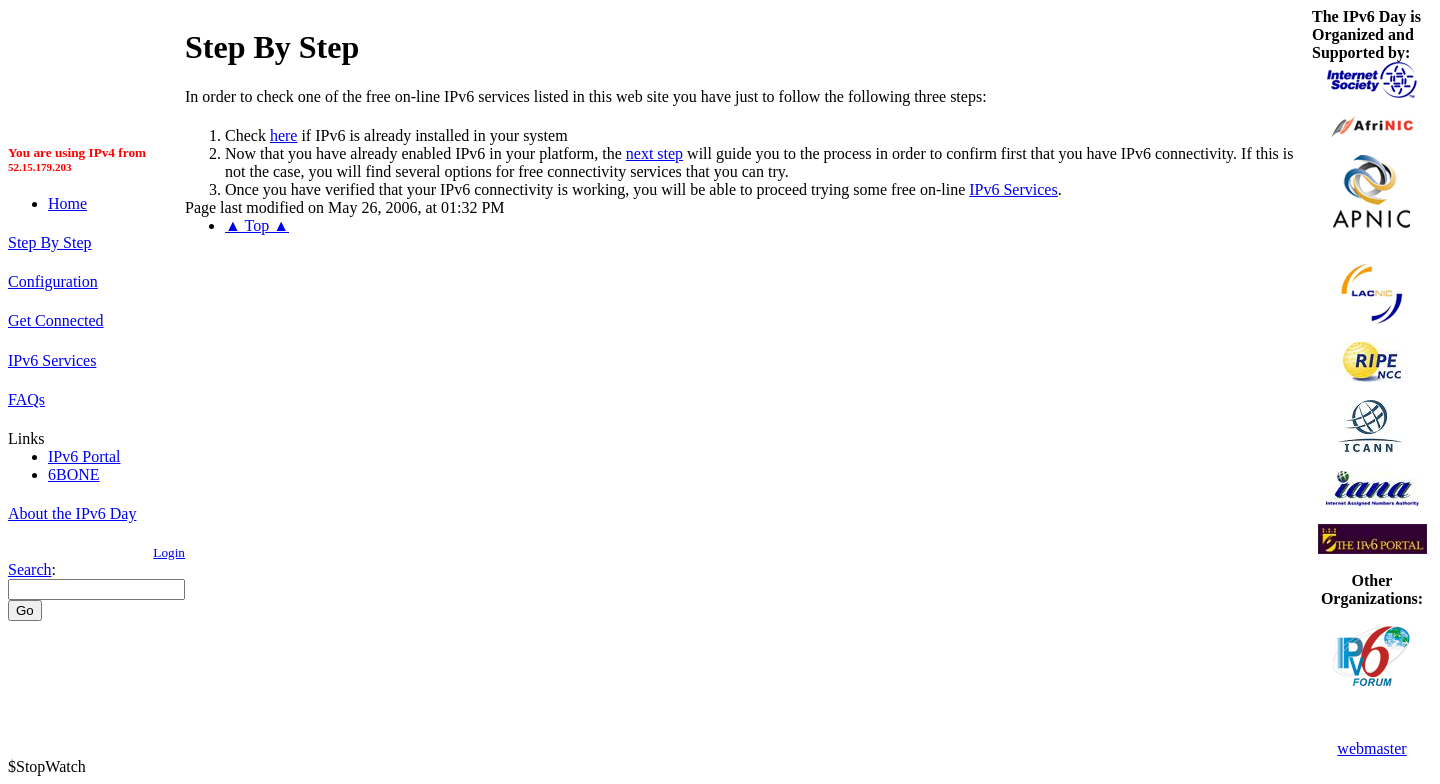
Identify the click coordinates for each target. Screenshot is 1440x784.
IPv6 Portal (84, 456)
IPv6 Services (52, 360)
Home (67, 203)
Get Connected (56, 320)
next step (654, 153)
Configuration (53, 281)
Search (30, 569)
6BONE (74, 474)
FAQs (26, 399)
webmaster (1371, 748)
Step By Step (50, 242)
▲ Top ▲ (257, 225)
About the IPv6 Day (72, 513)
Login (169, 552)
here (284, 135)
